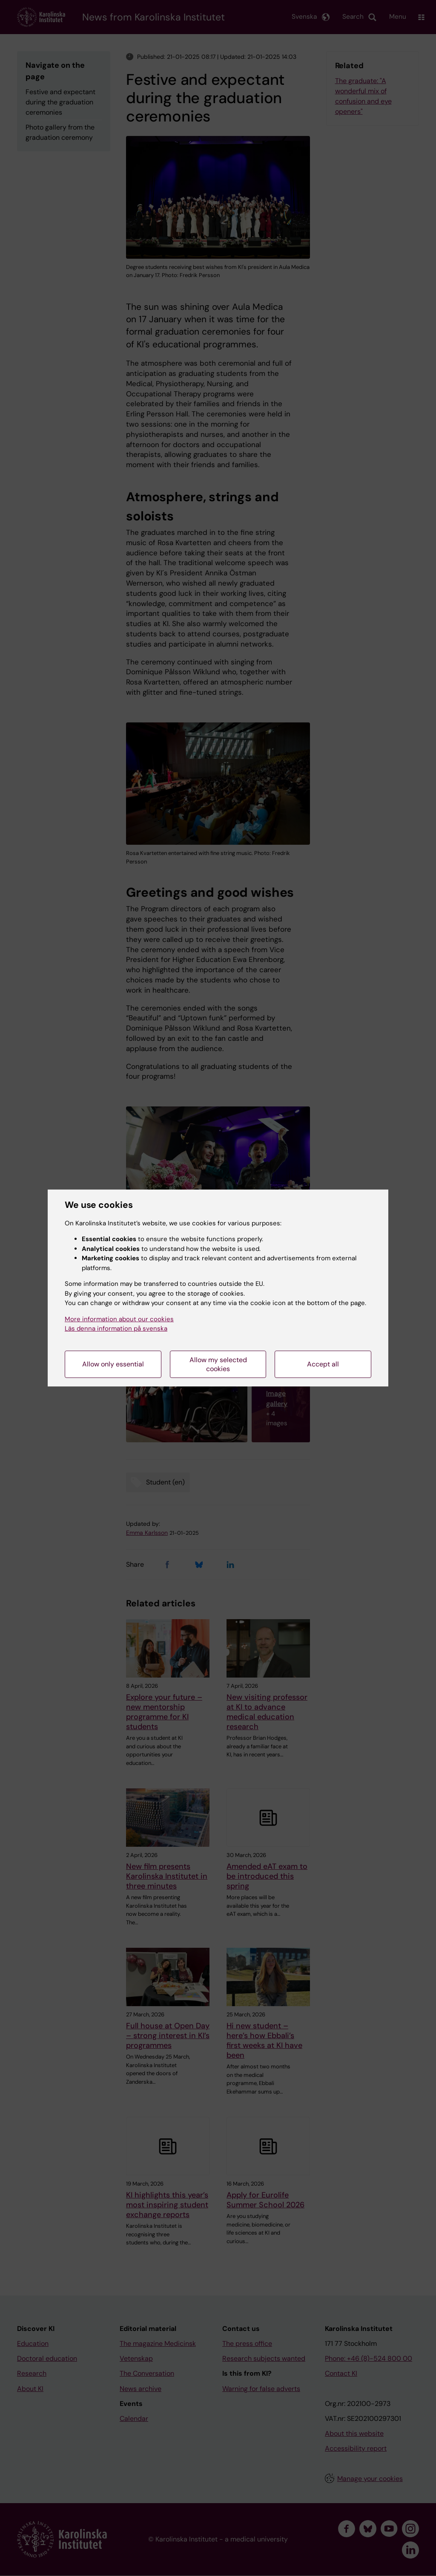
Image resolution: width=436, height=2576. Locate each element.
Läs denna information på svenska (116, 1328)
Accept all (323, 1364)
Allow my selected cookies (218, 1364)
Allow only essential (113, 1364)
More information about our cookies (119, 1319)
